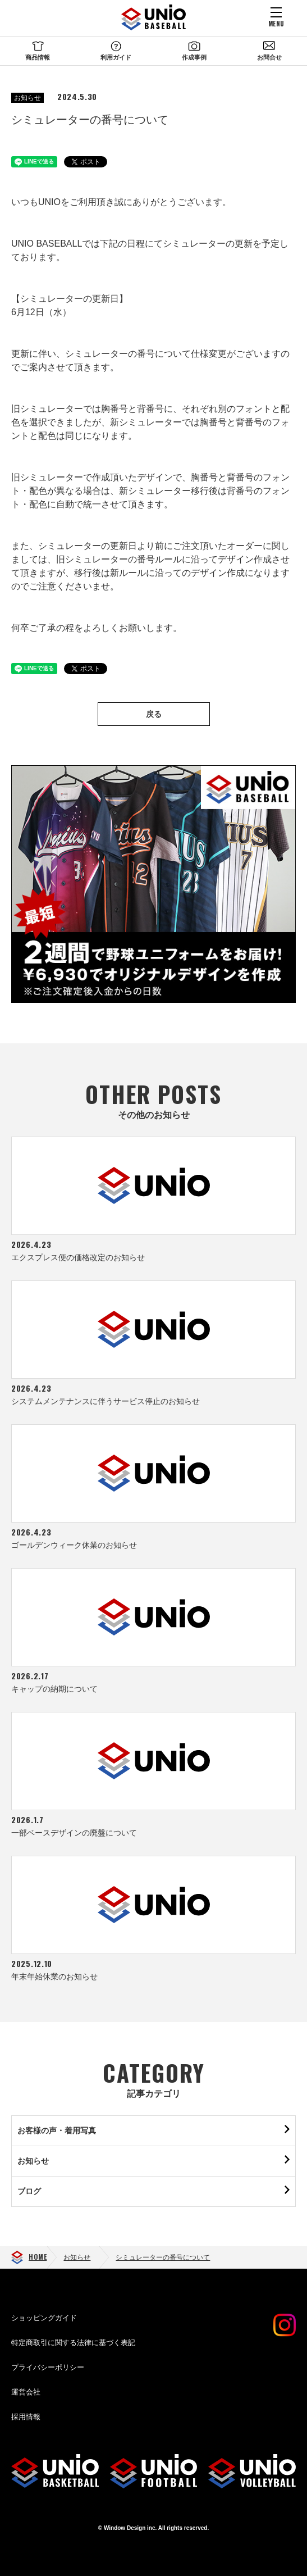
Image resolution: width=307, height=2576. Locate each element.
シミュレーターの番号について (163, 2257)
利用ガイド (115, 57)
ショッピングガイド (44, 2318)
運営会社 (25, 2392)
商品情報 (37, 57)
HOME (38, 2256)
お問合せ (269, 57)
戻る (154, 714)
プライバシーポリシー (47, 2367)
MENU (276, 23)
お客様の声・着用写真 (56, 2130)
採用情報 (25, 2417)
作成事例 (194, 57)
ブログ (29, 2191)
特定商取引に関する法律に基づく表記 (73, 2342)
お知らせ (27, 98)
